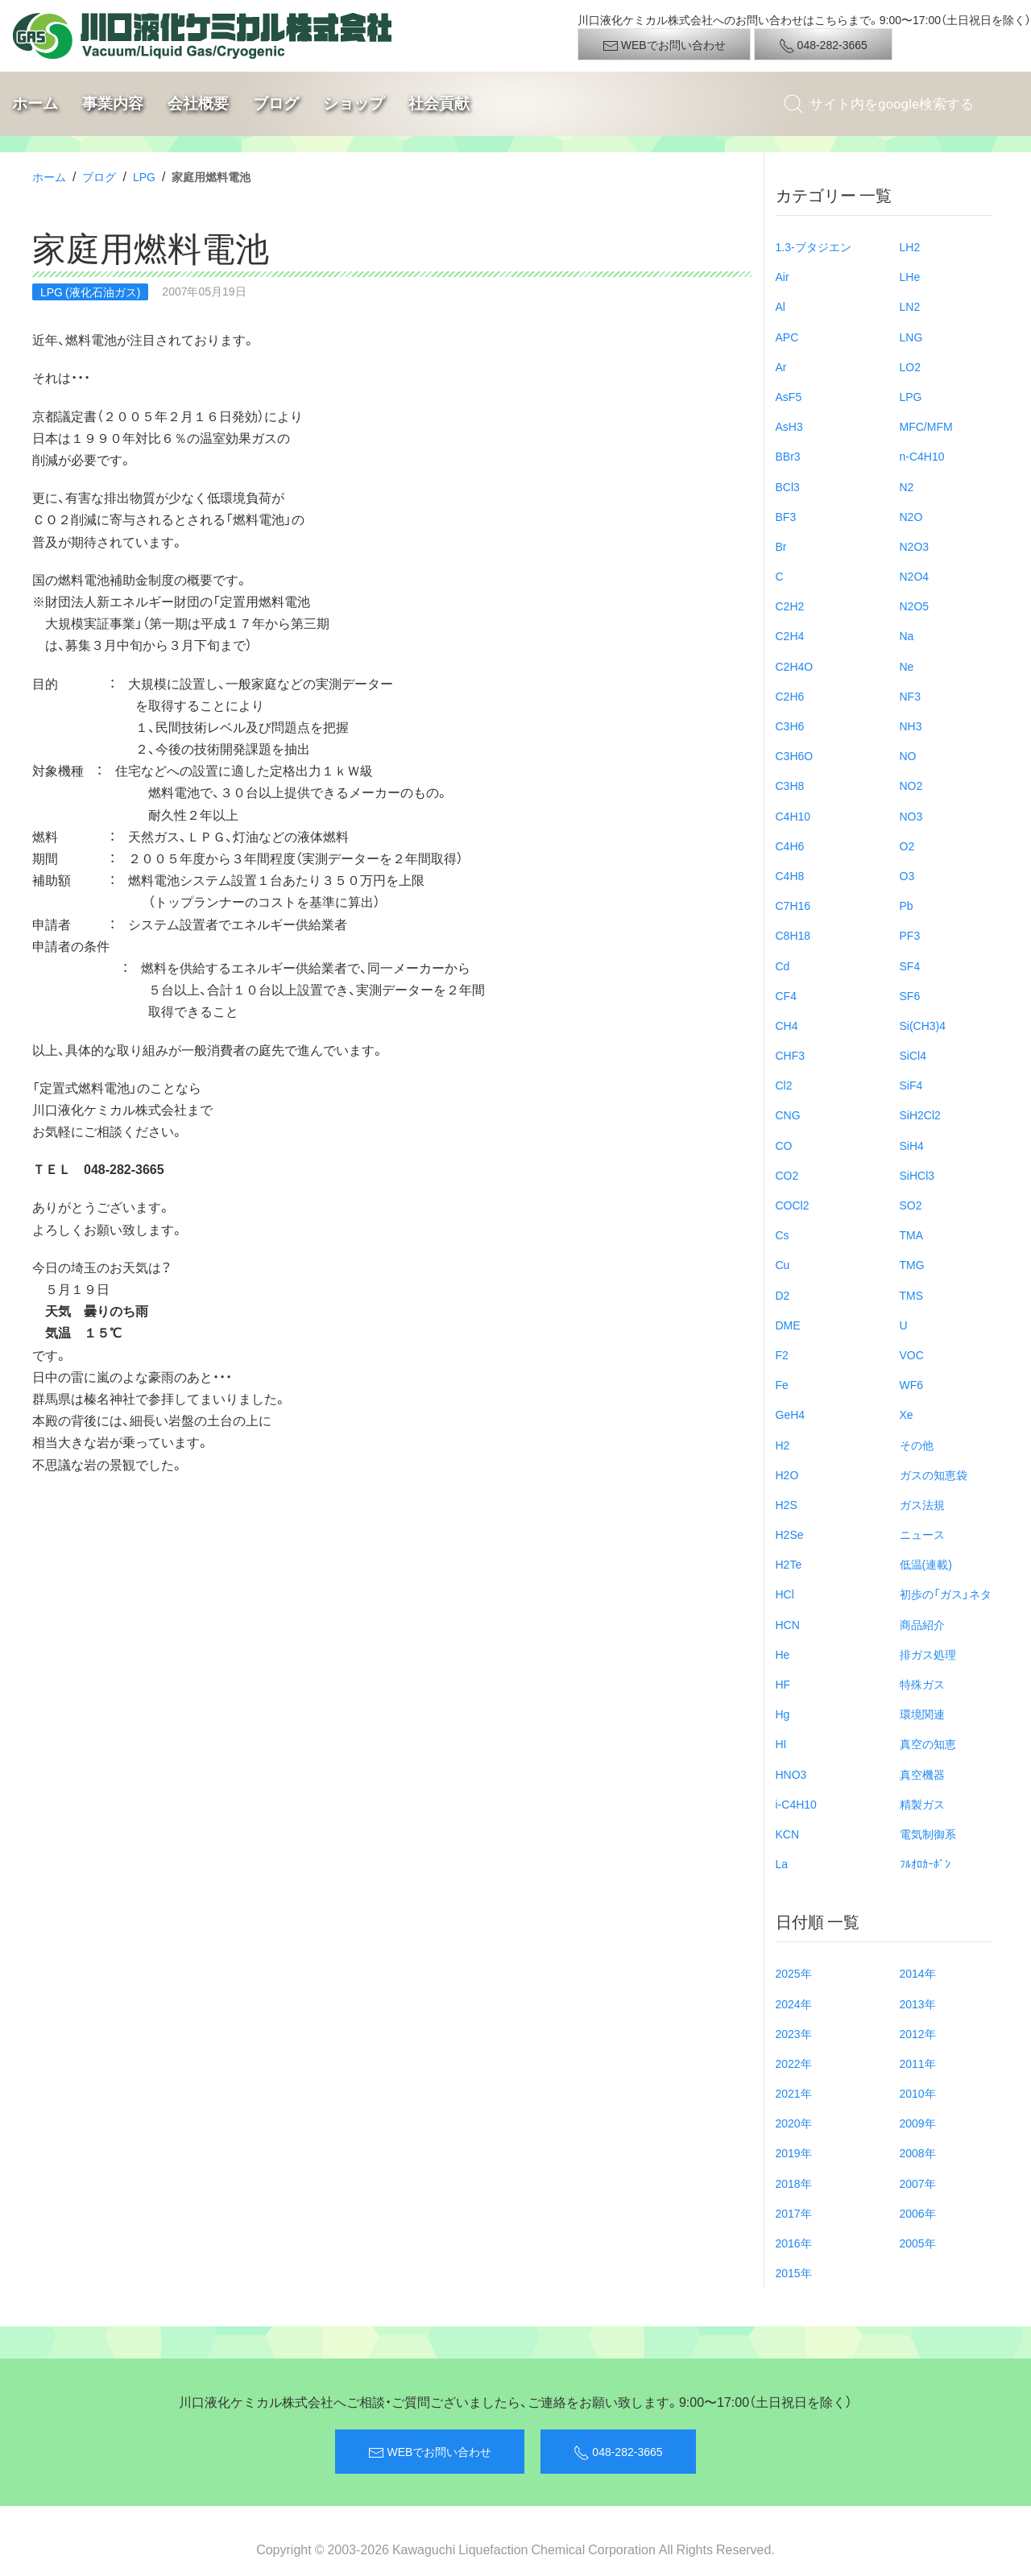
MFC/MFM (926, 426)
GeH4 (790, 1414)
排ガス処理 (928, 1654)
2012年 (918, 2033)
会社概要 (198, 103)
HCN (788, 1624)
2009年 (918, 2123)
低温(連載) (926, 1564)
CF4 (786, 995)
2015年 (794, 2272)
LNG (911, 337)
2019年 (794, 2152)
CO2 (787, 1175)
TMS (912, 1295)
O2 (907, 845)
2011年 (918, 2063)
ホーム (35, 103)
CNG (788, 1114)
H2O (787, 1474)
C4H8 (790, 875)
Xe (906, 1414)
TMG (912, 1264)
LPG (144, 176)
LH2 (910, 246)
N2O (911, 516)
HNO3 (791, 1774)
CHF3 (790, 1055)
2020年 (794, 2123)
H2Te (789, 1564)
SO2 (911, 1205)
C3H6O (795, 755)
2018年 (794, 2183)
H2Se (790, 1534)
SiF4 (911, 1085)
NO (908, 755)
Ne (907, 666)
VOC (912, 1354)
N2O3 (915, 546)
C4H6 (790, 845)
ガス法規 (922, 1504)
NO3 (911, 816)
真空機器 (922, 1774)
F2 (782, 1354)
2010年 (918, 2093)
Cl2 (784, 1085)
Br (781, 546)
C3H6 (790, 725)
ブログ (276, 103)
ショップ (353, 103)
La (782, 1863)
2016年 (794, 2243)
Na (907, 635)
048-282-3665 (823, 45)
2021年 (794, 2093)
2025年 (794, 1973)
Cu (783, 1264)
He (783, 1654)
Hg (783, 1714)
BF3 (786, 516)
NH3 (911, 725)
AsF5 (789, 396)
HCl (785, 1594)
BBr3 (788, 456)
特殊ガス (922, 1684)
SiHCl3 (917, 1175)
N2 (907, 486)
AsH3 (789, 426)
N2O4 (915, 576)
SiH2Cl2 (920, 1114)
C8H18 (793, 935)
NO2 (911, 785)
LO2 (910, 366)
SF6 (910, 995)
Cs (782, 1234)
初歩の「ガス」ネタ (946, 1594)
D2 (783, 1295)
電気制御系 (928, 1834)
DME (788, 1325)
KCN (788, 1834)
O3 (907, 875)
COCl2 (792, 1205)
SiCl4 (913, 1055)
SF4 (910, 965)
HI (781, 1743)
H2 (783, 1445)
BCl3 (788, 486)
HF (783, 1684)
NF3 (910, 696)
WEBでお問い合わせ (664, 45)
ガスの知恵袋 (933, 1474)
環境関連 (922, 1714)
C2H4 (790, 635)
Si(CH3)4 (923, 1025)
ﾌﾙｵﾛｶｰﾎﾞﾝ (925, 1863)
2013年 (918, 2003)
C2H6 (790, 696)
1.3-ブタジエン (813, 246)
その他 (917, 1445)
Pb (906, 905)
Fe (782, 1384)
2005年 (918, 2243)
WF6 (912, 1384)
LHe (910, 276)
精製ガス (922, 1804)
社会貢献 (439, 103)
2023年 (794, 2033)
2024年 (794, 2003)
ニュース (922, 1534)
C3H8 (790, 785)
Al (780, 306)
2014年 (918, 1973)
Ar (781, 366)
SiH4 (912, 1145)
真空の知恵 (928, 1743)
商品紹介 (922, 1624)
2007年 (918, 2183)
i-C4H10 (796, 1804)
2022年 (794, 2063)
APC (787, 337)
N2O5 (915, 605)
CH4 (787, 1025)
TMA (912, 1234)
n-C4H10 (922, 456)
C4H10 (793, 816)
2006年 (918, 2213)
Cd (783, 965)
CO (784, 1145)
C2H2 (790, 605)
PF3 (910, 935)
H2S (786, 1504)
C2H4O (795, 666)
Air (782, 276)
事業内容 (112, 103)
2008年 (918, 2152)
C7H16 (793, 905)
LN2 (910, 306)
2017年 (794, 2213)
